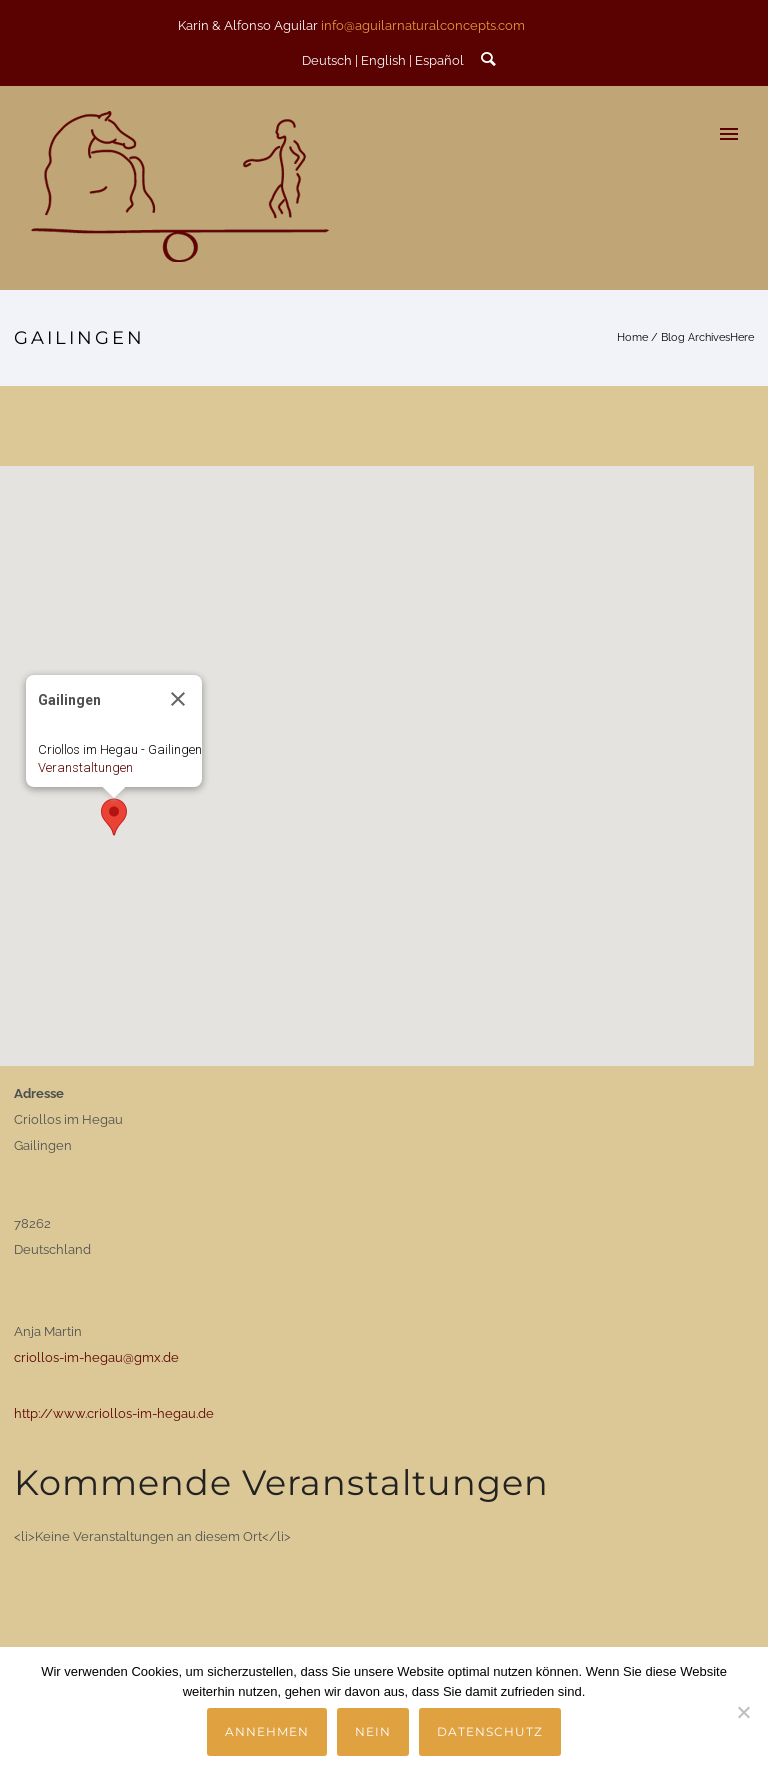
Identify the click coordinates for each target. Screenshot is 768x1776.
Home (632, 337)
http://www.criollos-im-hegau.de (114, 1413)
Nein (373, 1731)
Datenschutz (490, 1731)
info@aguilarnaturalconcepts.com (423, 25)
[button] (114, 817)
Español (439, 60)
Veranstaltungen (85, 767)
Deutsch (327, 60)
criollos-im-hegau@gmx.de (96, 1357)
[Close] (178, 699)
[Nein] (743, 1712)
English (383, 60)
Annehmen (267, 1731)
